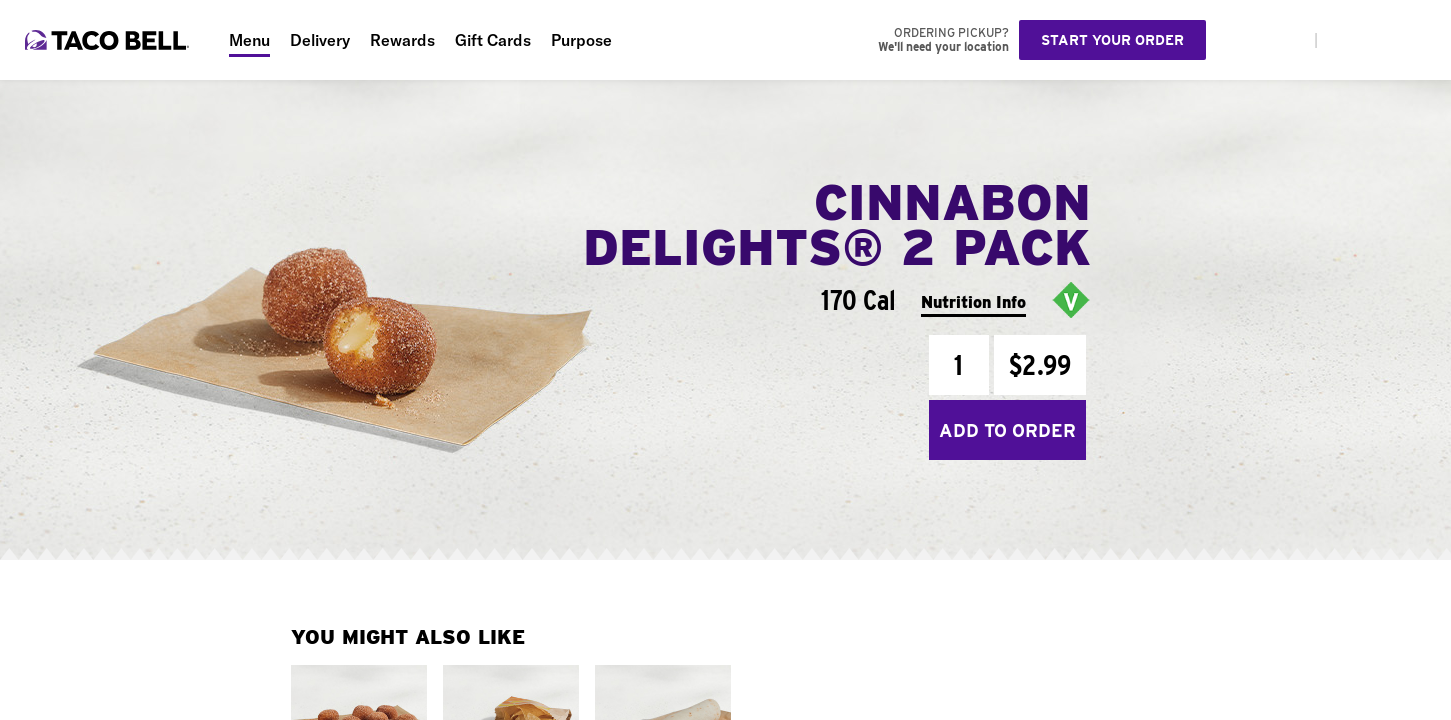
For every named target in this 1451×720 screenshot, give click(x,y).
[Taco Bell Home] (109, 40)
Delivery (320, 40)
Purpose (581, 40)
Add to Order (1007, 430)
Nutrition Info (973, 302)
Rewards (402, 40)
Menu (249, 40)
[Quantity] (959, 365)
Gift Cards (493, 40)
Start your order (1112, 40)
